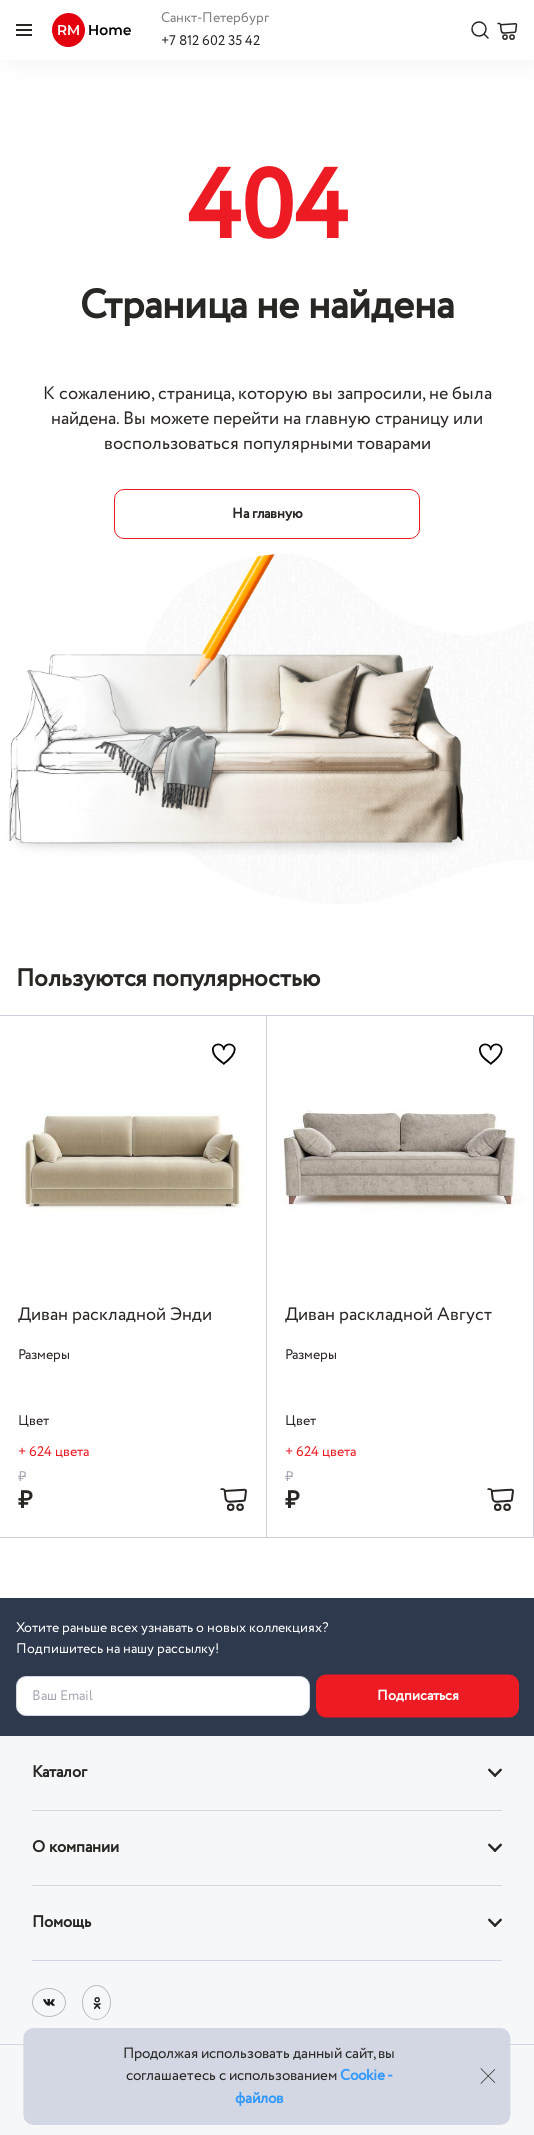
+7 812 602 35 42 (210, 41)
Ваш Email (62, 1696)
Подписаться (418, 1696)
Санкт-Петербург (215, 18)
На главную (267, 514)
